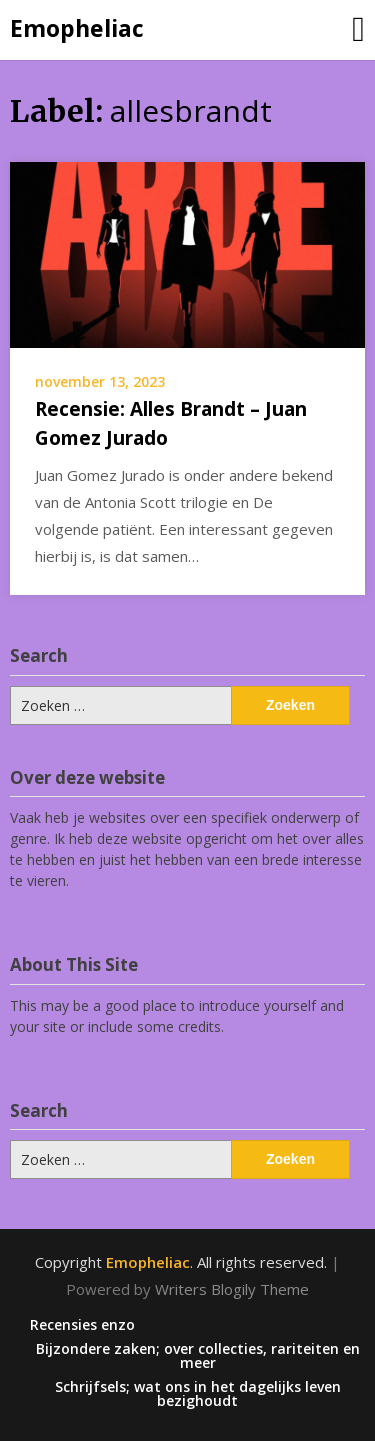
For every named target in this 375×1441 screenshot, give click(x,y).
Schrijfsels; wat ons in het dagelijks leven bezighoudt (198, 1394)
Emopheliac (77, 28)
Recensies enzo (82, 1325)
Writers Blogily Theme (232, 1289)
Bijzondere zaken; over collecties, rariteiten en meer (198, 1356)
